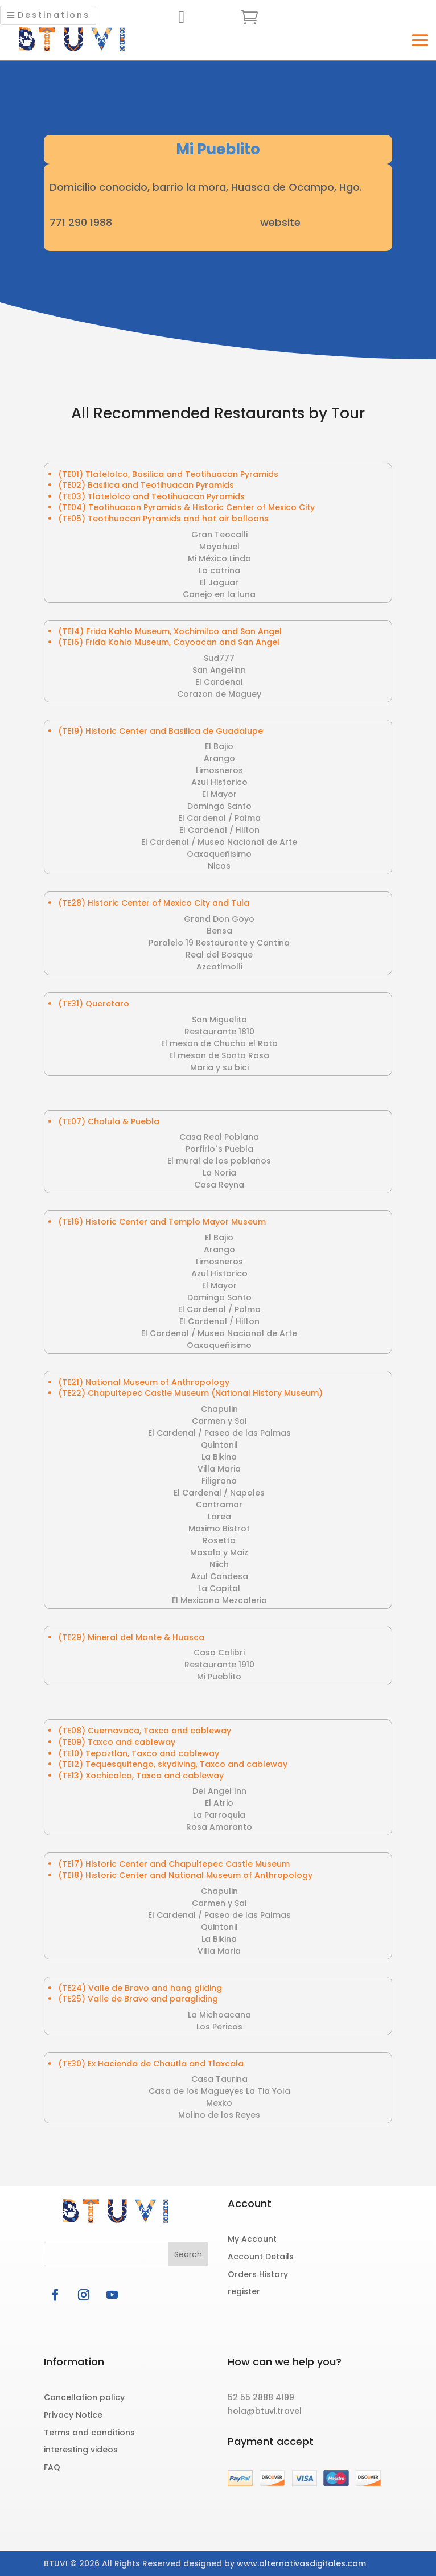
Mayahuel (219, 546)
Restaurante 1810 (219, 1031)
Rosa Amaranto (219, 1827)
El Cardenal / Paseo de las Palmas (219, 1433)
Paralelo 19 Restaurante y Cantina (219, 942)
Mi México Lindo (219, 558)
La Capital (219, 1588)
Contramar (219, 1504)
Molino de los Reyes (219, 2115)
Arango (219, 758)
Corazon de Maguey (219, 694)
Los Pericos (219, 2026)
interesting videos (81, 2449)
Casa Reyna (219, 1184)
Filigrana (219, 1480)
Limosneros (219, 770)
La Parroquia (219, 1815)
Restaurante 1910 (219, 1664)
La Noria (219, 1172)
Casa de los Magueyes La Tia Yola (219, 2091)
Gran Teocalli (219, 534)
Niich (219, 1564)
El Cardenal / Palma (219, 818)
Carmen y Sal (219, 1421)
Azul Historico (219, 782)
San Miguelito (219, 1019)
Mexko (219, 2103)
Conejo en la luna (219, 594)
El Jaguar (219, 582)
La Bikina (219, 1456)
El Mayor (219, 794)
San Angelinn (219, 670)
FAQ (52, 2467)
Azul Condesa (219, 1576)
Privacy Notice (73, 2415)
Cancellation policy (84, 2397)
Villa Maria (219, 1468)
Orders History (258, 2274)
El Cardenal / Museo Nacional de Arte (219, 842)
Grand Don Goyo (219, 919)
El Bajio (219, 746)
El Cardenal (219, 682)
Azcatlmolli (219, 966)
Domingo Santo (219, 806)
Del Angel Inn (219, 1791)
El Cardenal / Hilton (219, 830)
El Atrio (219, 1803)
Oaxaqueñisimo (219, 854)
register (244, 2291)
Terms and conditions (89, 2432)
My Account (252, 2239)
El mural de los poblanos (219, 1160)
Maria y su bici (219, 1067)
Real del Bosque (219, 954)
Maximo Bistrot (219, 1528)
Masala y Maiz (219, 1552)
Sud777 (219, 658)
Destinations (54, 14)
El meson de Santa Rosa (219, 1055)
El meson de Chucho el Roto (219, 1043)
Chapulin (219, 1409)
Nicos (219, 866)
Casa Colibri (219, 1652)
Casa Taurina (219, 2079)
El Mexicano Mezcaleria (219, 1600)
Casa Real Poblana (219, 1137)
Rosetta (219, 1540)
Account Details (261, 2256)
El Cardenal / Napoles (219, 1492)
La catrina (219, 570)
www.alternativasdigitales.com (301, 2563)
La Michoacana (219, 2014)
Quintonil (219, 1445)
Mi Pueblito (219, 1676)
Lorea (219, 1516)
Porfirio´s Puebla (219, 1149)
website (280, 222)
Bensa (219, 930)
